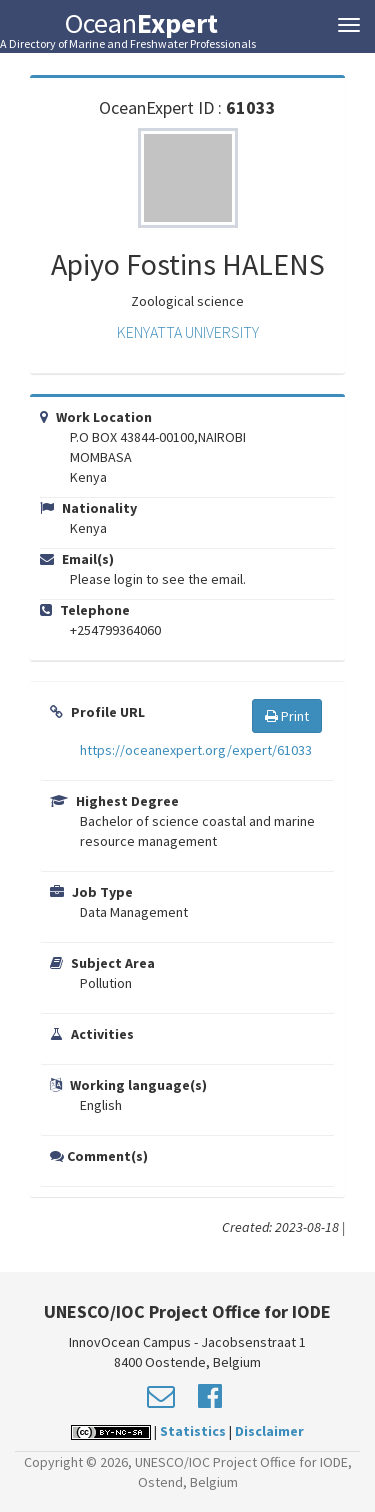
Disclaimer (269, 1431)
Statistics (193, 1431)
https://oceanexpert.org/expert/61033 (196, 750)
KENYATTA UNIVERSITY (188, 332)
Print (287, 716)
